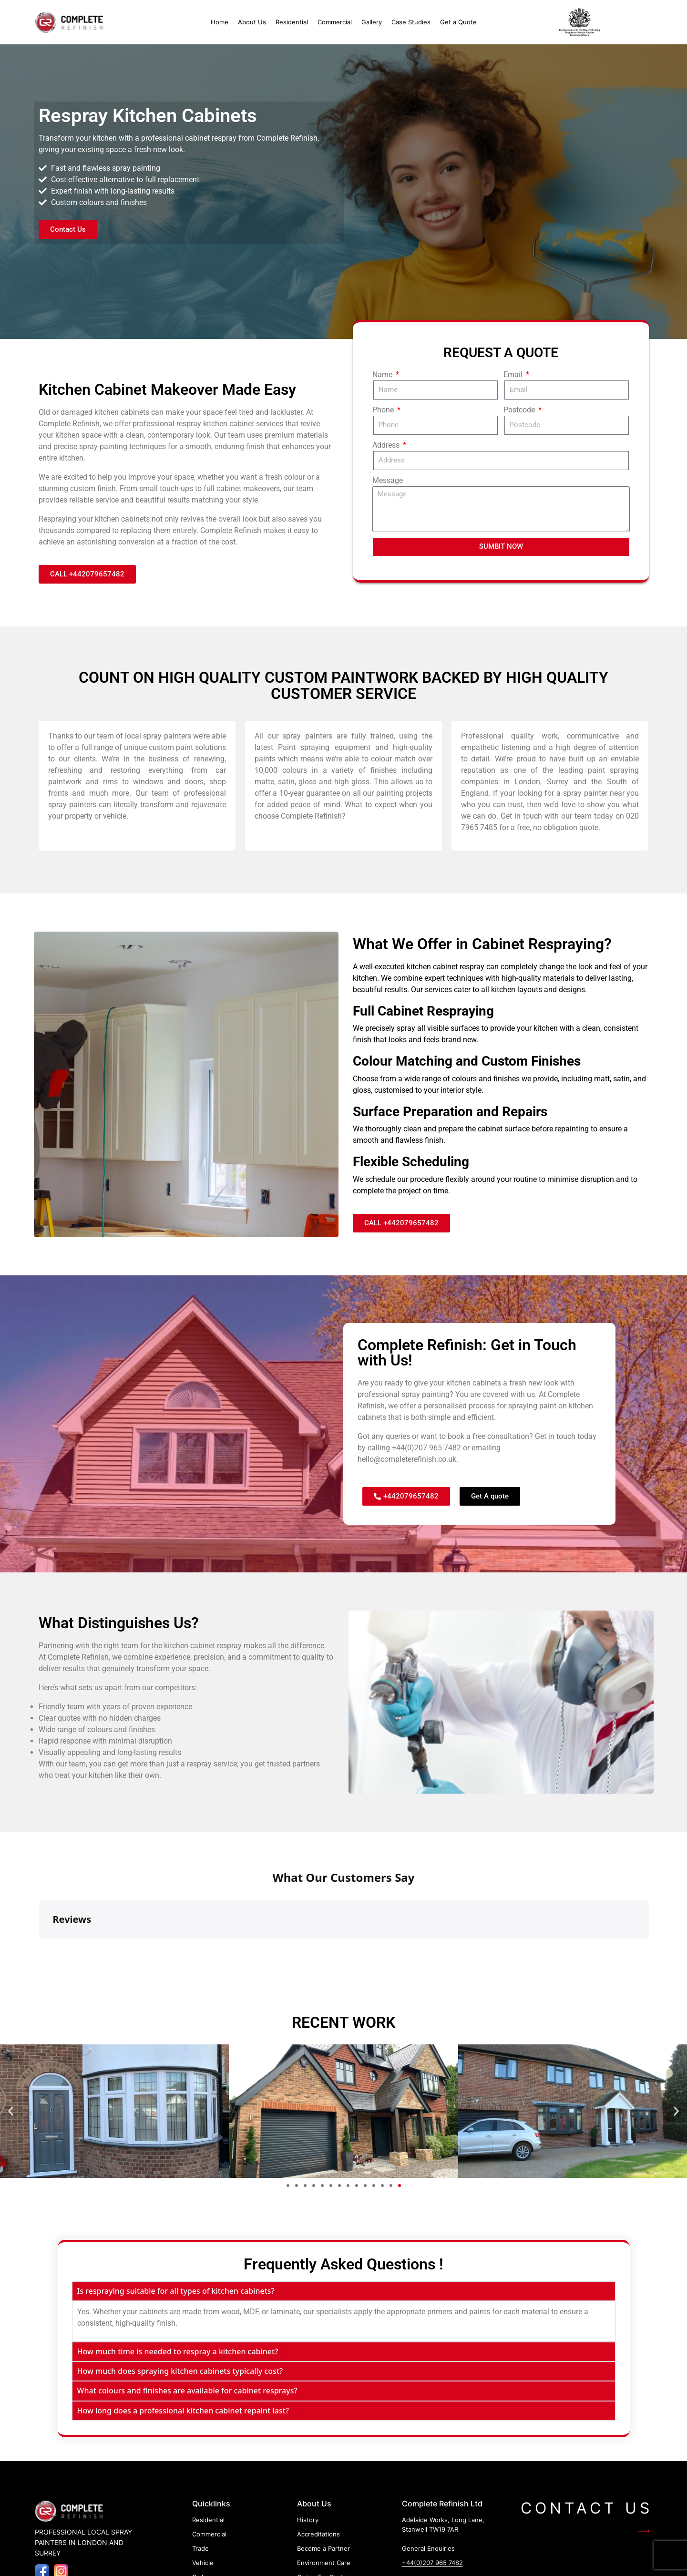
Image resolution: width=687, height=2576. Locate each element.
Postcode (520, 409)
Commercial (335, 22)
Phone (384, 409)
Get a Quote (458, 22)
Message (387, 480)
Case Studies (411, 22)
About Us (252, 22)
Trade (200, 2470)
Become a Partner (323, 2470)
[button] (11, 2033)
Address (386, 445)
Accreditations (318, 2456)
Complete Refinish (69, 423)
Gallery (371, 22)
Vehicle (203, 2484)
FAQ (303, 2513)
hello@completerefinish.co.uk (407, 1459)
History (307, 2441)
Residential (292, 22)
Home (219, 22)
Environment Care (323, 2484)
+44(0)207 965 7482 (426, 1447)
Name (383, 374)
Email (513, 374)
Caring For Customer (328, 2499)
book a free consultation (488, 1436)
